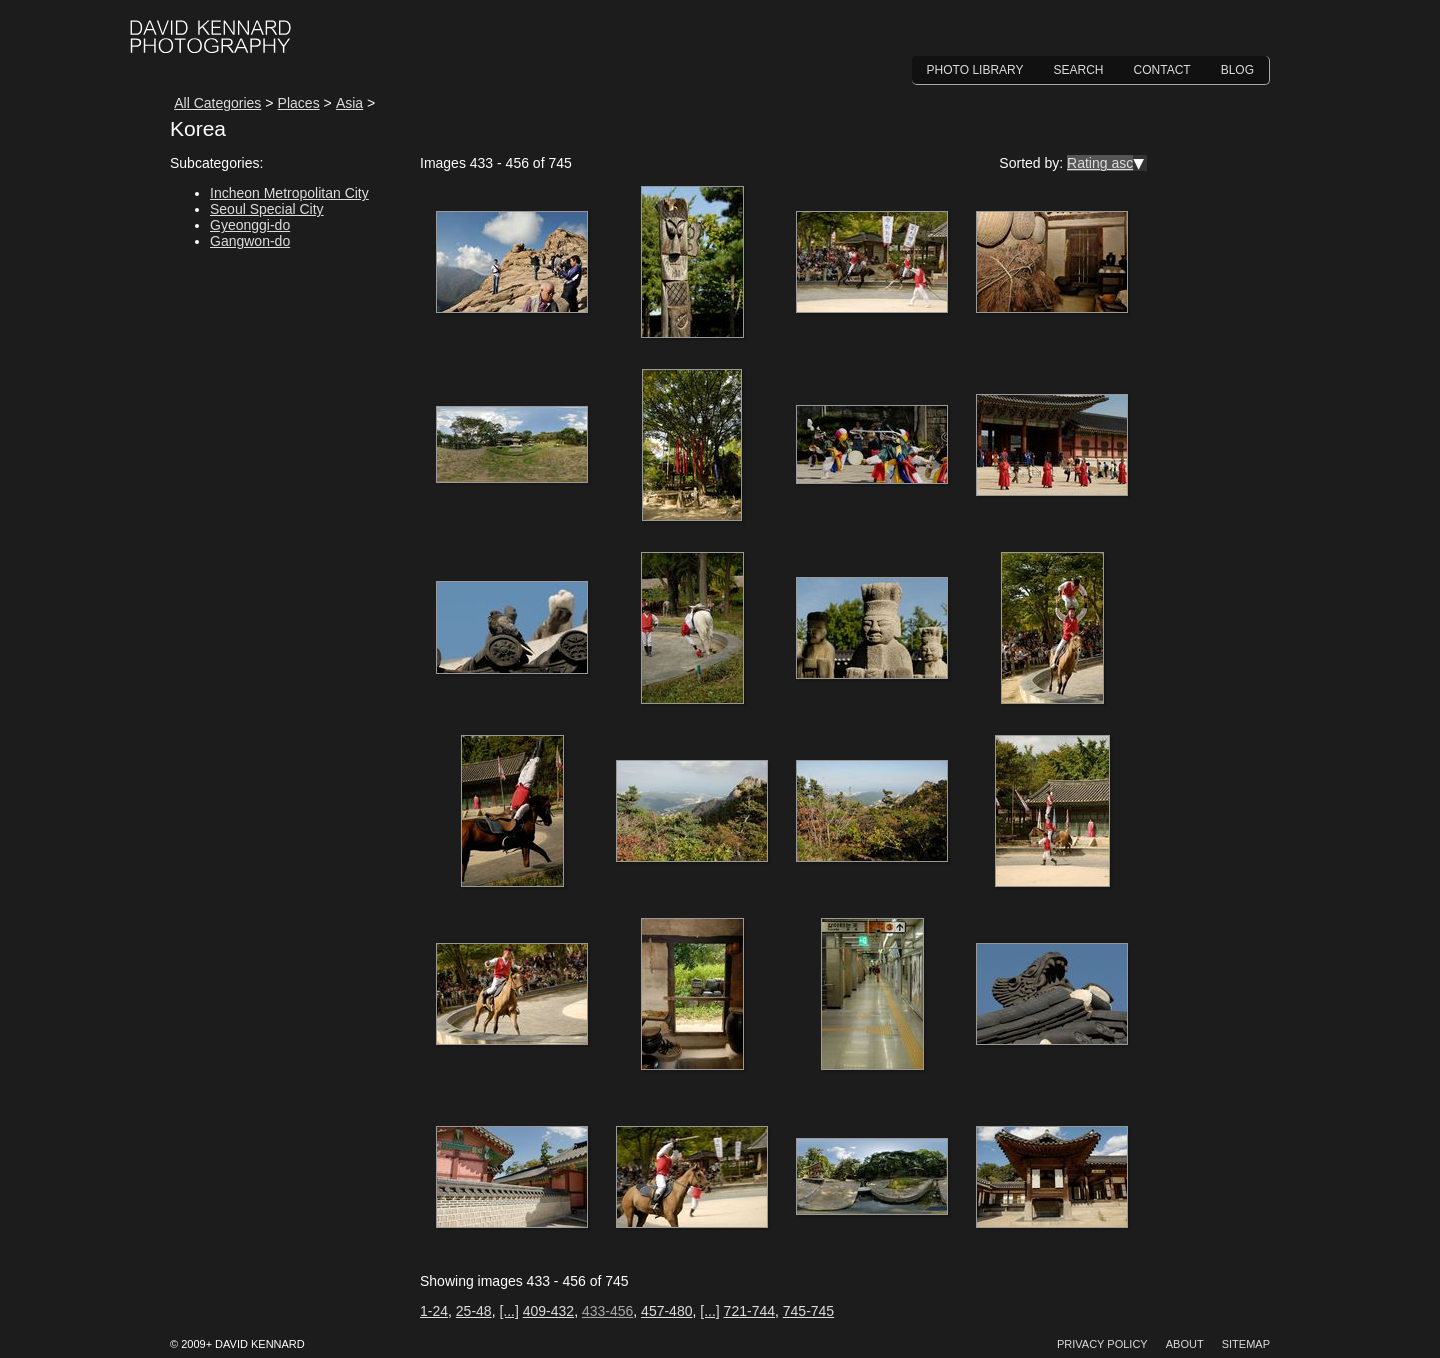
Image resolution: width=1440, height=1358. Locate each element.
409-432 (548, 1311)
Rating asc (1100, 163)
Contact (1162, 70)
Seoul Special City (267, 209)
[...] (508, 1311)
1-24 (434, 1311)
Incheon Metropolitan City (289, 193)
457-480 (666, 1311)
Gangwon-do (250, 241)
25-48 (474, 1311)
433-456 (607, 1311)
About (1185, 1344)
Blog (1237, 70)
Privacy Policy (1102, 1344)
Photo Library (975, 70)
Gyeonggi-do (250, 225)
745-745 (808, 1311)
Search (1079, 70)
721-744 (749, 1311)
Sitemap (1246, 1344)
